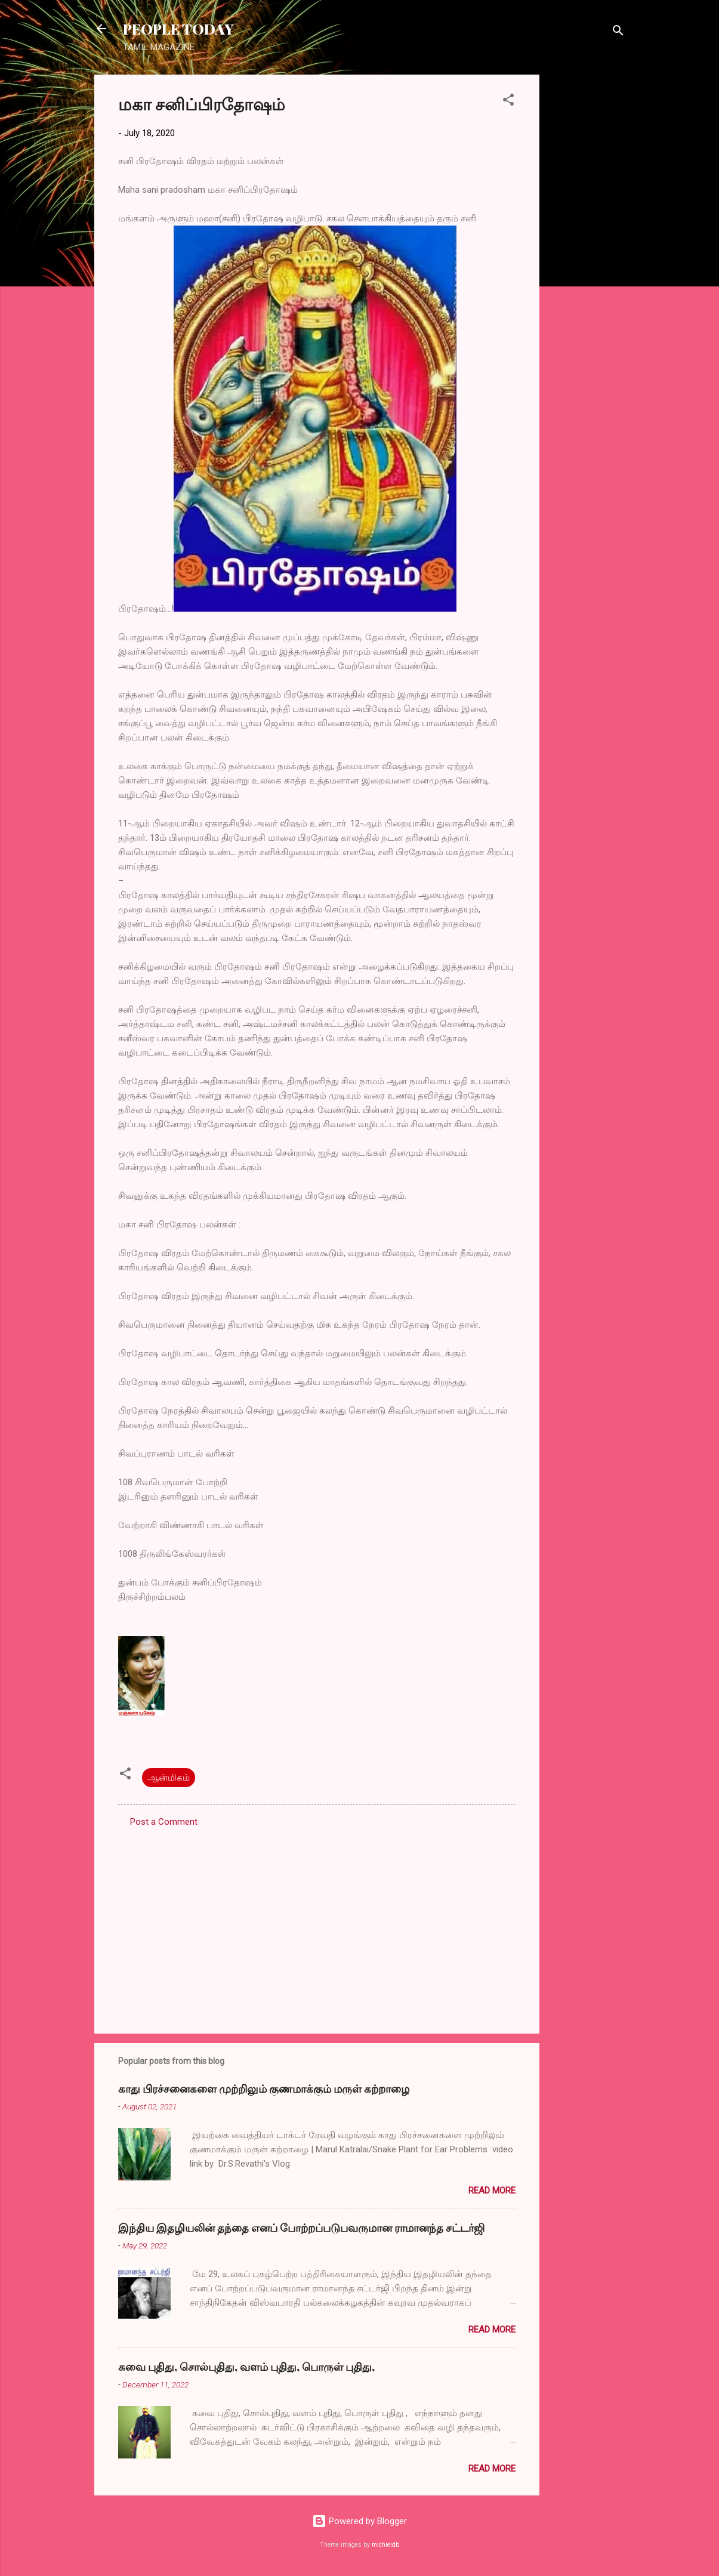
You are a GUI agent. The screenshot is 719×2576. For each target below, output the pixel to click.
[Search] (618, 32)
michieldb (385, 2545)
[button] (508, 101)
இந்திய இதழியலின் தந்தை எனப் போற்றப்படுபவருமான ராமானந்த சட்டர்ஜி (301, 2227)
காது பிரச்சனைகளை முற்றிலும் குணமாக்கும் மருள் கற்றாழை (263, 2088)
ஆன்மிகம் (168, 1777)
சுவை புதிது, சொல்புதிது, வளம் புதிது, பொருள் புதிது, (246, 2366)
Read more (492, 2190)
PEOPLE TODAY (178, 28)
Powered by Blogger (359, 2521)
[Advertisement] (587, 254)
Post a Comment (164, 1821)
